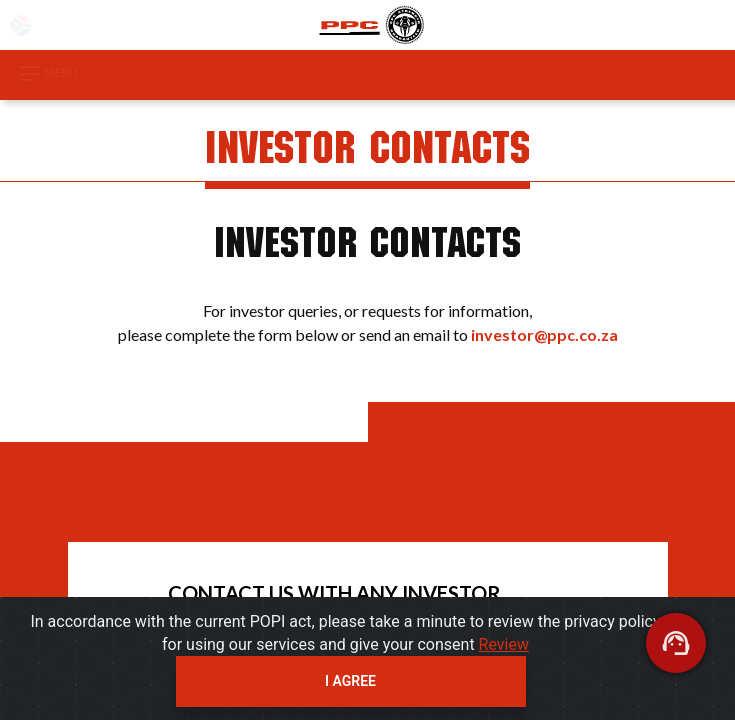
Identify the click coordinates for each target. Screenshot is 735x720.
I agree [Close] (350, 681)
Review (504, 644)
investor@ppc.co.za (544, 334)
